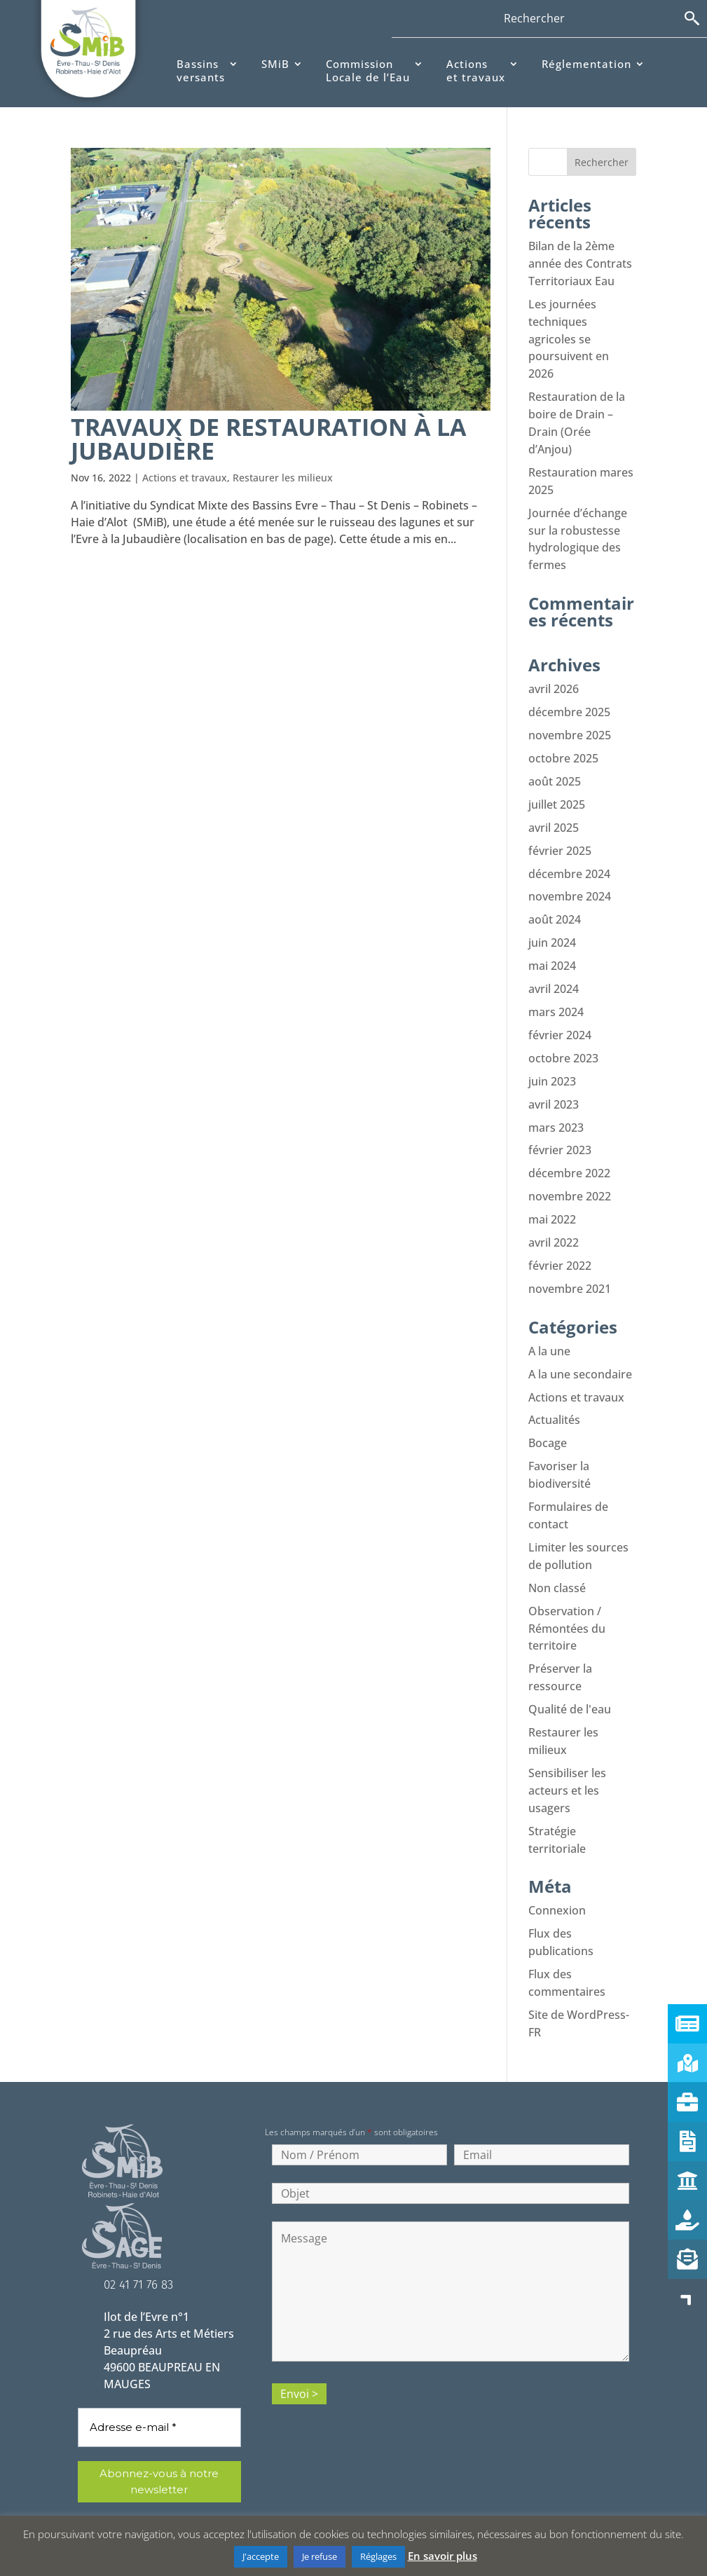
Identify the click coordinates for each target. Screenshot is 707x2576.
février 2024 (559, 1014)
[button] (687, 2298)
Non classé (557, 1552)
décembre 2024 (569, 857)
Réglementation (586, 64)
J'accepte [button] (260, 2556)
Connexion (557, 1866)
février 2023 (559, 1126)
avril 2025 (553, 812)
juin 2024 (552, 924)
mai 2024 (552, 946)
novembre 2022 (569, 1171)
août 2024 (554, 902)
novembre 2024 (569, 879)
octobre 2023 (563, 1036)
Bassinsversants (201, 71)
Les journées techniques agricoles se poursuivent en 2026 (568, 335)
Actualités (554, 1389)
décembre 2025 (569, 700)
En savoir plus (442, 2556)
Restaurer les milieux (283, 477)
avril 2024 (553, 969)
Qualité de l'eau (569, 1670)
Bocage (547, 1412)
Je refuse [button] (319, 2556)
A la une (549, 1322)
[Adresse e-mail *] (159, 2379)
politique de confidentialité (172, 2487)
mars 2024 (556, 991)
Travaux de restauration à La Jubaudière (268, 439)
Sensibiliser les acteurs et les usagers (567, 1748)
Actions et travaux (184, 477)
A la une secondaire (580, 1344)
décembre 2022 (569, 1148)
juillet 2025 (556, 789)
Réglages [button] (378, 2556)
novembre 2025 (569, 722)
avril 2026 (553, 677)
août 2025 (554, 767)
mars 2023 (556, 1103)
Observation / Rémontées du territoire (566, 1591)
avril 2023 (553, 1081)
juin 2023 (552, 1059)
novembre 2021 (569, 1260)
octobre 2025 (563, 745)
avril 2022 (553, 1216)
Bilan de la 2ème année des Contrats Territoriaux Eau (580, 262)
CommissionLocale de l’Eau (368, 71)
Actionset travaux (475, 71)
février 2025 (559, 834)
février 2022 (559, 1238)
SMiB (275, 64)
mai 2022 (552, 1193)
